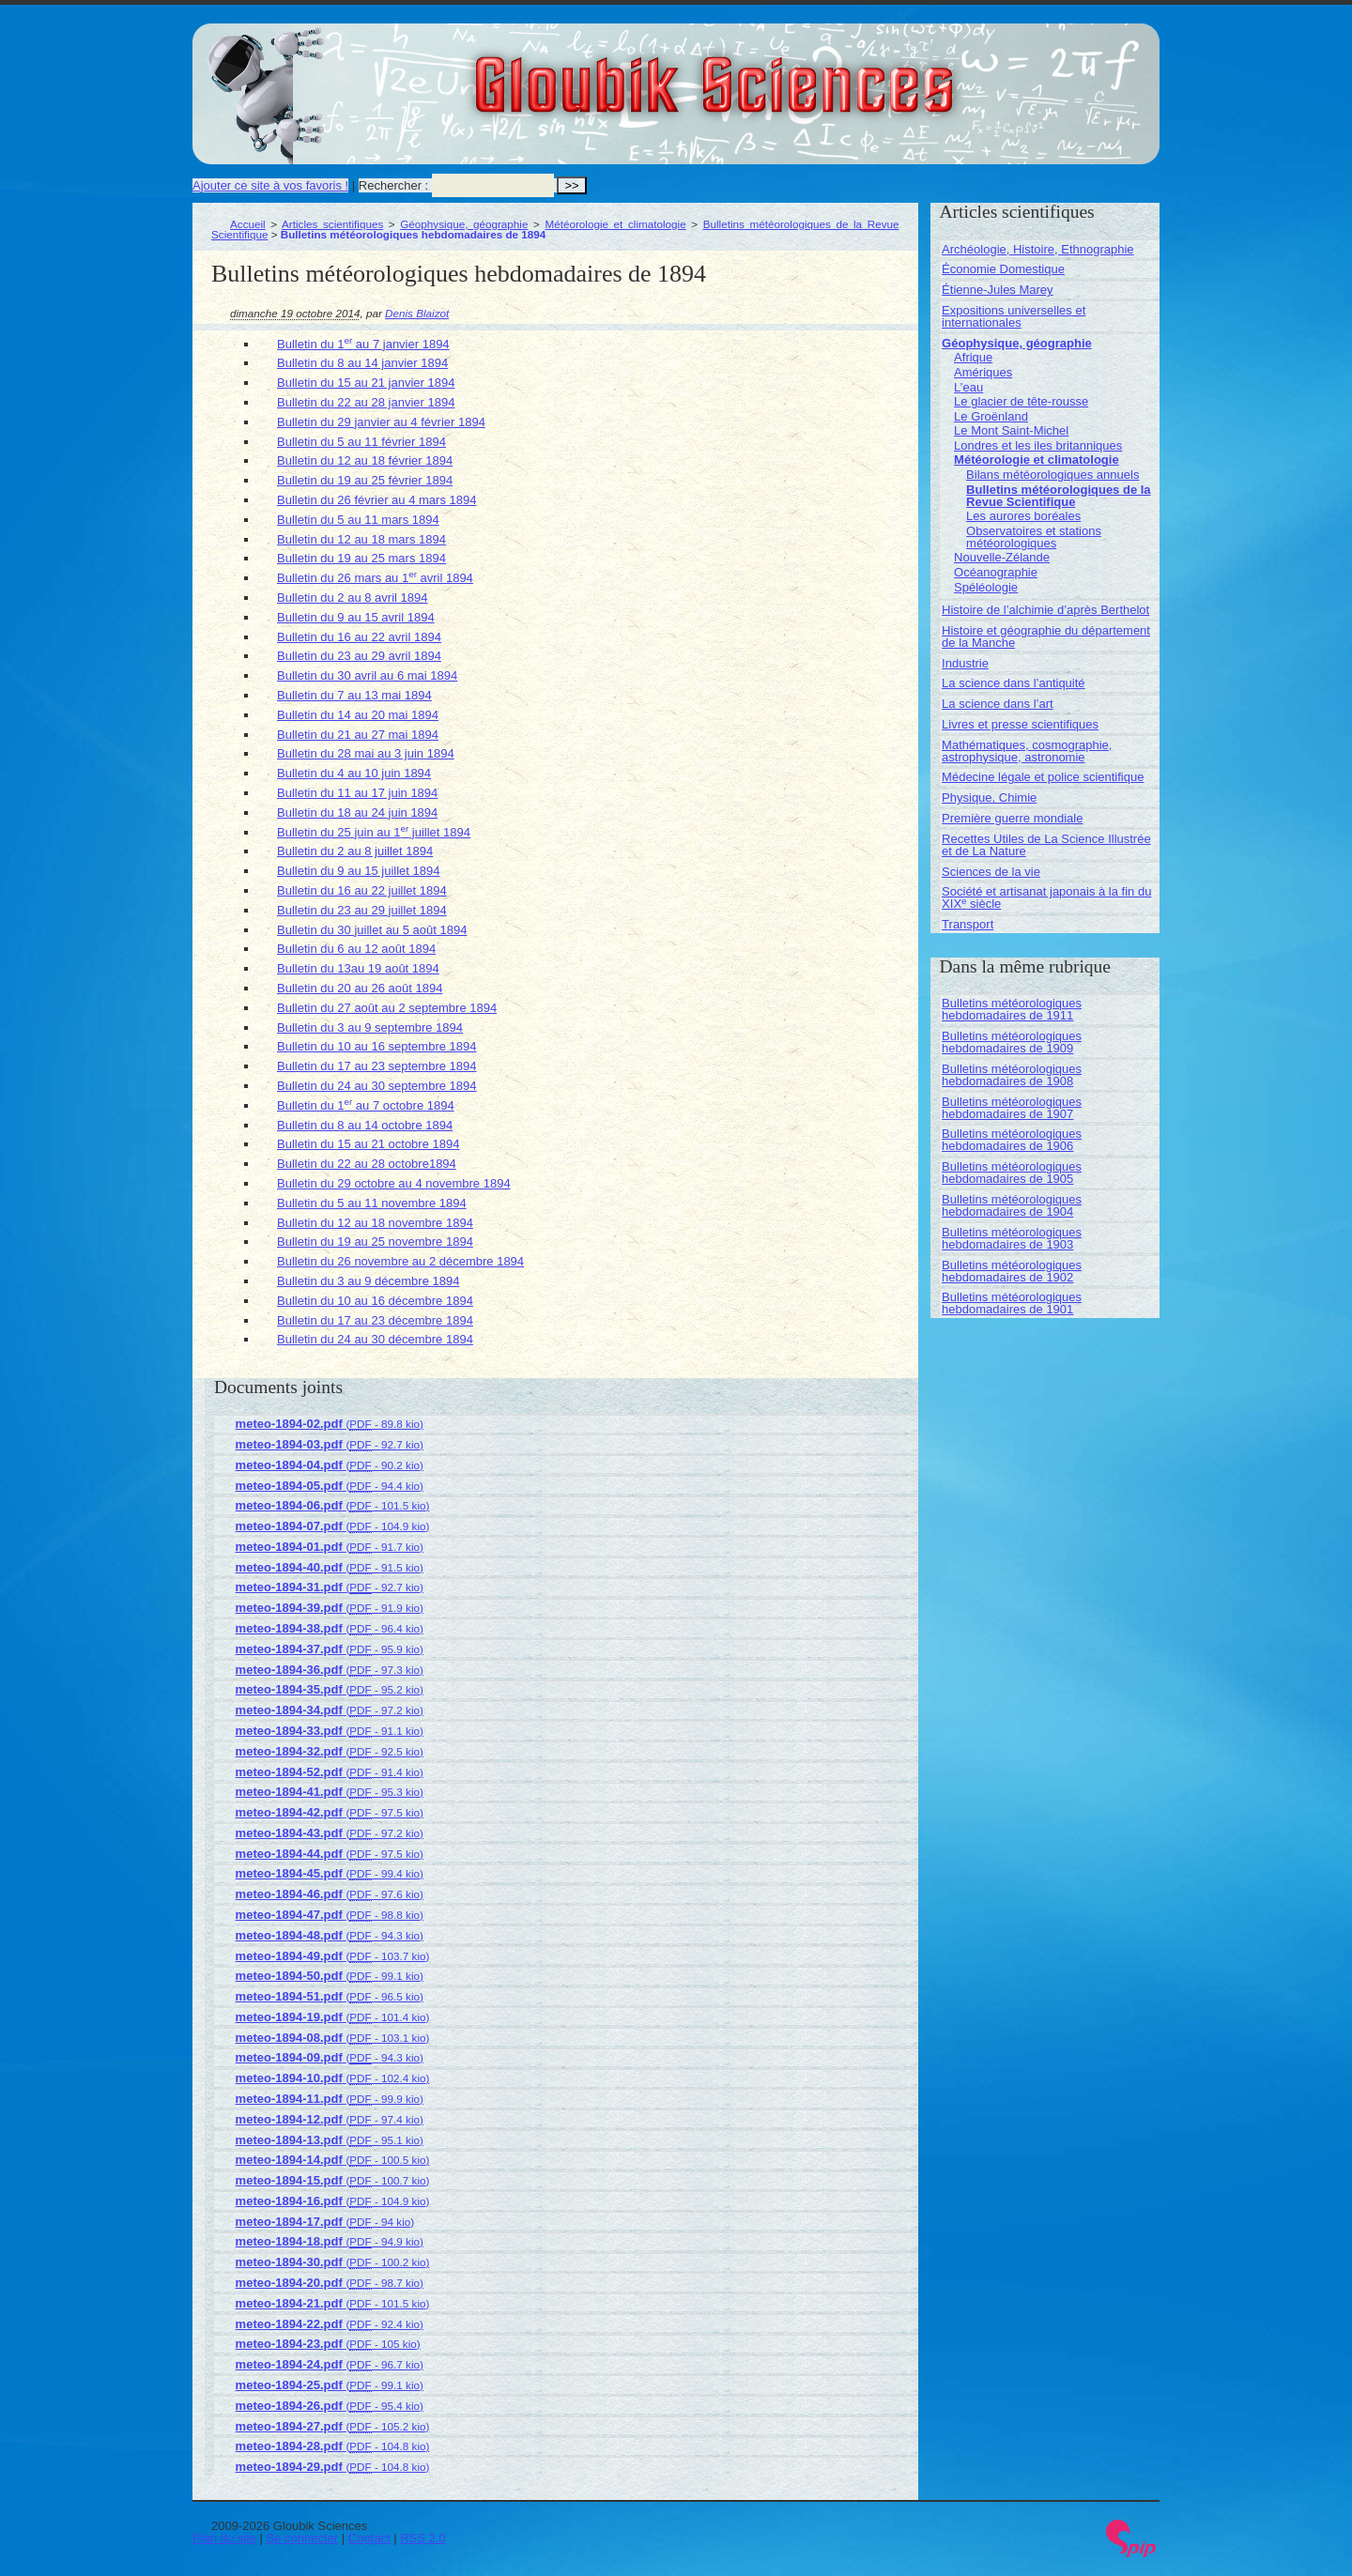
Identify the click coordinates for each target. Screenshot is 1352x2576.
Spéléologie (986, 587)
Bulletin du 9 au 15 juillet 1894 (358, 871)
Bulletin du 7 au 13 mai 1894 (354, 695)
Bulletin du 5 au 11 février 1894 (361, 442)
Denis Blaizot (417, 313)
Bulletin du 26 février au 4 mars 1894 (376, 500)
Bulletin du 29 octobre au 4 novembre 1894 (394, 1183)
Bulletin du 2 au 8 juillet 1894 (355, 851)
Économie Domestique (1003, 269)
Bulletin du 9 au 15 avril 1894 (356, 617)
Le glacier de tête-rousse (1021, 401)
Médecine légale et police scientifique (1043, 777)
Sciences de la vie (991, 872)
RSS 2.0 (422, 2538)
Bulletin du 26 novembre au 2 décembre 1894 (400, 1261)
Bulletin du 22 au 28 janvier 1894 (365, 402)
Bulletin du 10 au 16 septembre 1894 (377, 1046)
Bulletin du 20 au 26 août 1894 (359, 988)
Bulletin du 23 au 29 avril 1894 (359, 656)
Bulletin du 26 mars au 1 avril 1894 (375, 578)
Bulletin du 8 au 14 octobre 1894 (365, 1125)
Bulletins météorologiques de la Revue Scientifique (1058, 496)
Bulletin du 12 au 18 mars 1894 (361, 539)
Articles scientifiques (332, 224)
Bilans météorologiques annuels (1052, 475)
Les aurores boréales (1023, 516)
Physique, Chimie (989, 797)
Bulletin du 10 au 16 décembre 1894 (375, 1301)
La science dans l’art (997, 704)
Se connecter (303, 2538)
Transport (967, 924)
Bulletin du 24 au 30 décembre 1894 (375, 1339)
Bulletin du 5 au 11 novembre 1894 (372, 1203)
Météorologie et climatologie (615, 224)
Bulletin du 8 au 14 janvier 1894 (362, 363)
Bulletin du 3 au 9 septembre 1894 (370, 1027)
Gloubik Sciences (820, 73)
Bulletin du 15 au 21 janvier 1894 (365, 383)
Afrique (973, 357)
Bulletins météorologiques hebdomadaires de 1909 (1012, 1042)
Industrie (965, 663)
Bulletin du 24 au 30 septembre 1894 (377, 1086)
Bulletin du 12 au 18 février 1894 (365, 460)
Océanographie (995, 572)
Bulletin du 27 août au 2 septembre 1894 (387, 1008)
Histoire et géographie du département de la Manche (1046, 636)
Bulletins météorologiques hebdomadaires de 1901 (1012, 1303)
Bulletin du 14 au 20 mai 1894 (357, 715)
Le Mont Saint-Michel (1011, 430)
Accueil (248, 224)
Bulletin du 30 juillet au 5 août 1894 (372, 930)
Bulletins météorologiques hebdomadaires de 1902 (1012, 1271)
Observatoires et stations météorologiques (1033, 537)
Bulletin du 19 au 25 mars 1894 (361, 558)
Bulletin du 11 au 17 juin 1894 (357, 793)
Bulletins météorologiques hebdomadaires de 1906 (1012, 1140)
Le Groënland (991, 416)
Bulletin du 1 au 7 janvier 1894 (363, 344)
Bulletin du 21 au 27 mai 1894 (357, 735)
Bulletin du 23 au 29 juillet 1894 (362, 910)
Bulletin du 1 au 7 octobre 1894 (365, 1105)
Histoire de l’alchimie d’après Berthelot (1045, 610)
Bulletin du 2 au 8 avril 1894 (352, 597)
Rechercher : (393, 185)
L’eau (968, 387)
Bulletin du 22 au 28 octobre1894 (366, 1164)
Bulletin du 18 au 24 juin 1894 (357, 812)
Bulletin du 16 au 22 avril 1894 (359, 637)
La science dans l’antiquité (1013, 683)
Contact (369, 2538)
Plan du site (224, 2538)
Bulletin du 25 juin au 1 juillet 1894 (373, 832)
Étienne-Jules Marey (997, 290)
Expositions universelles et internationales (1013, 316)
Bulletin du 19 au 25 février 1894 (365, 480)
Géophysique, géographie (464, 224)
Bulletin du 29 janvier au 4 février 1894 (381, 422)
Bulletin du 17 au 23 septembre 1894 (377, 1066)
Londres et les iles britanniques (1038, 445)
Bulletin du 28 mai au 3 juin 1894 (365, 753)
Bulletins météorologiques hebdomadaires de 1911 (1012, 1009)
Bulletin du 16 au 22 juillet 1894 (362, 890)
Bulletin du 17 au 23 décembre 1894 (375, 1320)
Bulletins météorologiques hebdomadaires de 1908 (1012, 1075)
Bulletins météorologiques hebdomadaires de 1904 (1012, 1205)
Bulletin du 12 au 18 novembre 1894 (375, 1223)
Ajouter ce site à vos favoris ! (270, 185)
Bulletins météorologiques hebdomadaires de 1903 (1012, 1238)
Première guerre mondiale (1012, 818)
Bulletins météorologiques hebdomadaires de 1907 (1012, 1108)
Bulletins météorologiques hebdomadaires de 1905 (1012, 1172)
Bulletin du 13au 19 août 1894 (358, 968)
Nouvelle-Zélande (1002, 557)
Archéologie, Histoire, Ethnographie (1038, 249)
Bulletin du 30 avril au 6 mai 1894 (367, 675)
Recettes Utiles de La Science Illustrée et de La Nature (1046, 845)
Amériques (983, 372)
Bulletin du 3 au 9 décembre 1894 (368, 1281)
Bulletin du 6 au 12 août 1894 (356, 949)
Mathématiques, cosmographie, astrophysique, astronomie (1027, 751)
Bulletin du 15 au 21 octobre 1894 (368, 1144)
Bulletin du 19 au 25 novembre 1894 (375, 1241)
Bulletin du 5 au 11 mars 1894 (358, 520)
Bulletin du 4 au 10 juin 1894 (354, 773)
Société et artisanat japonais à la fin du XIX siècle (1046, 897)
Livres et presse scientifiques (1020, 724)
